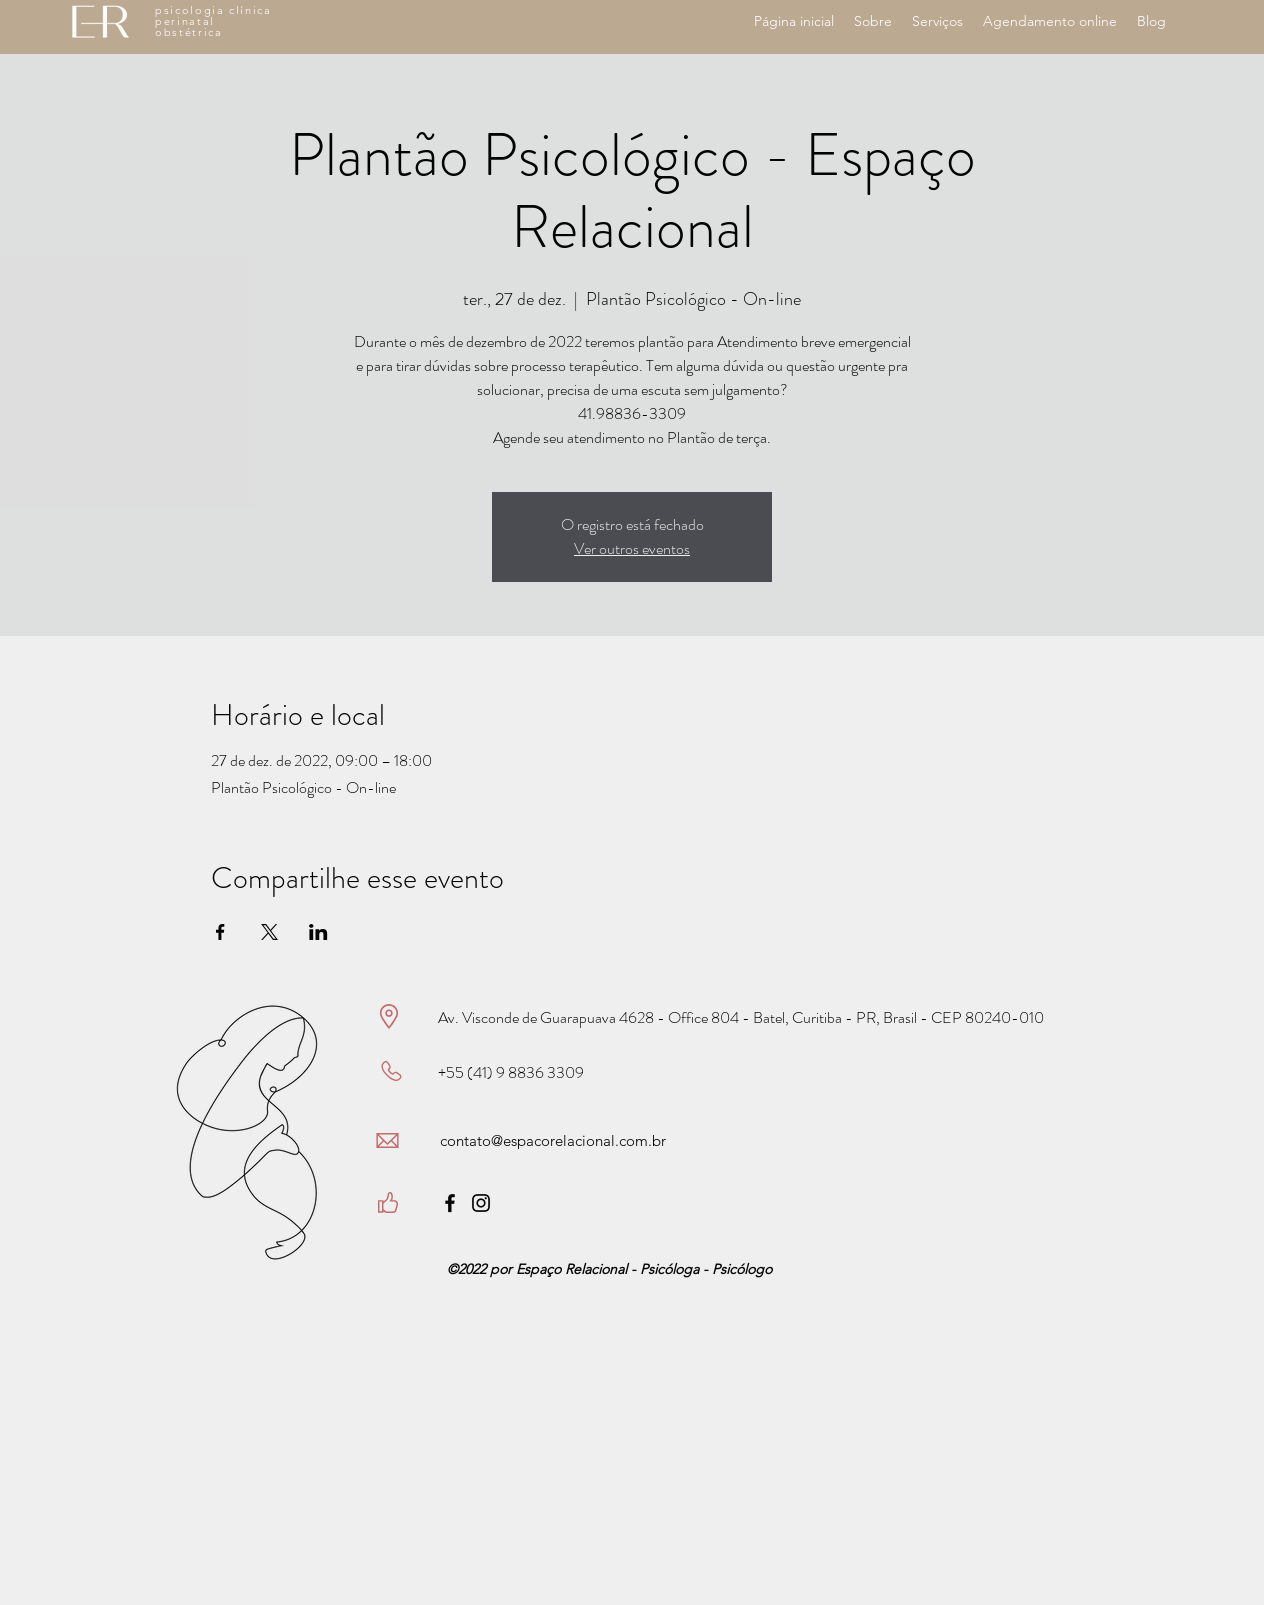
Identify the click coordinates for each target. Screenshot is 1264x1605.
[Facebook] (450, 1203)
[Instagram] (481, 1203)
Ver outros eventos (632, 548)
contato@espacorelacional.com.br (553, 1140)
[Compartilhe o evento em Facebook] (220, 932)
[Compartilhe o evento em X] (269, 932)
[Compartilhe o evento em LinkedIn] (318, 932)
